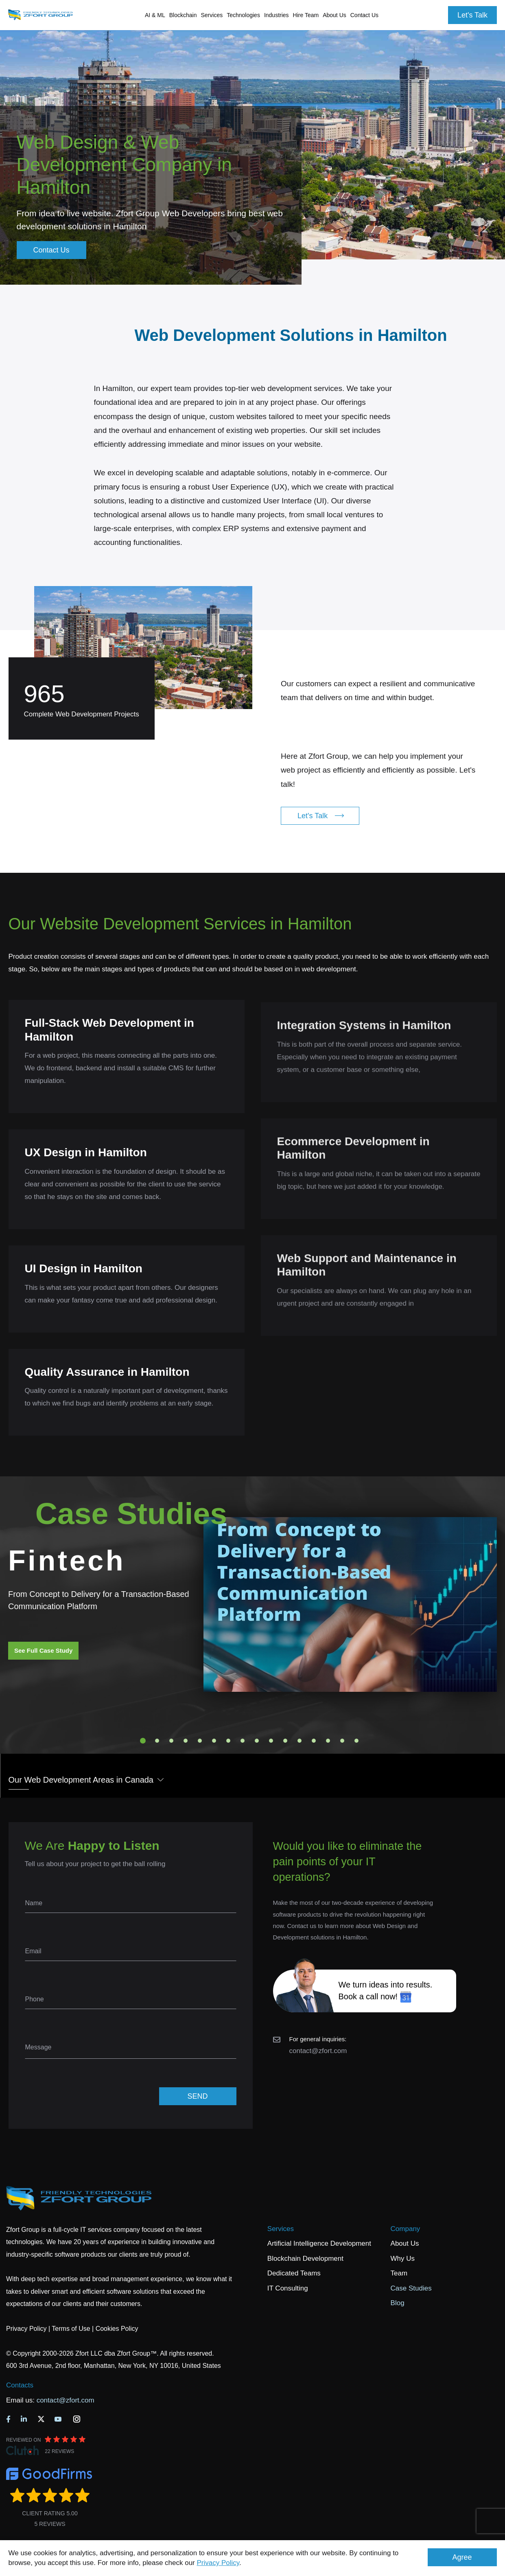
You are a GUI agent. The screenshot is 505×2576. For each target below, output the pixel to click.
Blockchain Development (305, 2258)
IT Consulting (287, 2288)
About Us (405, 2243)
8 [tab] (242, 1741)
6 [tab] (214, 1741)
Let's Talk (472, 15)
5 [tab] (200, 1741)
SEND (197, 2096)
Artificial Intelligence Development (319, 2243)
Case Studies (411, 2288)
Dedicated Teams (294, 2273)
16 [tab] (356, 1741)
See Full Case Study (43, 1650)
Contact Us (364, 15)
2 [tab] (157, 1741)
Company (405, 2229)
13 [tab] (314, 1741)
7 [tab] (228, 1741)
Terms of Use (71, 2328)
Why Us (403, 2258)
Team (399, 2273)
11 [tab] (285, 1741)
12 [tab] (299, 1741)
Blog (397, 2303)
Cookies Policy (117, 2328)
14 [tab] (328, 1741)
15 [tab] (342, 1741)
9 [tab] (257, 1741)
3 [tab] (171, 1741)
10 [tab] (271, 1741)
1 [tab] (143, 1741)
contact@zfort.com (318, 2051)
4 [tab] (186, 1741)
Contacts (19, 2385)
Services (280, 2229)
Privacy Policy (218, 2563)
